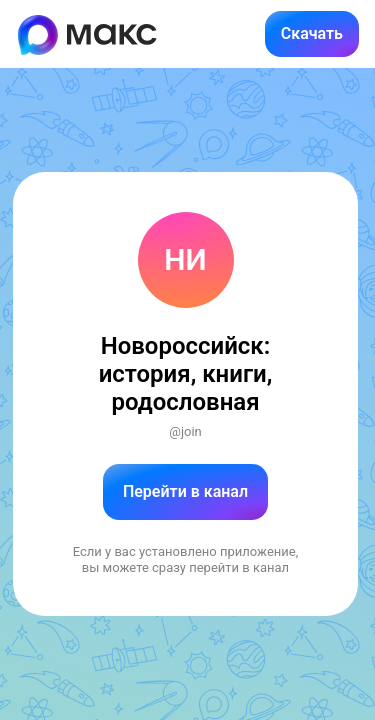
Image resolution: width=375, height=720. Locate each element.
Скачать (312, 33)
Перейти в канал (185, 491)
